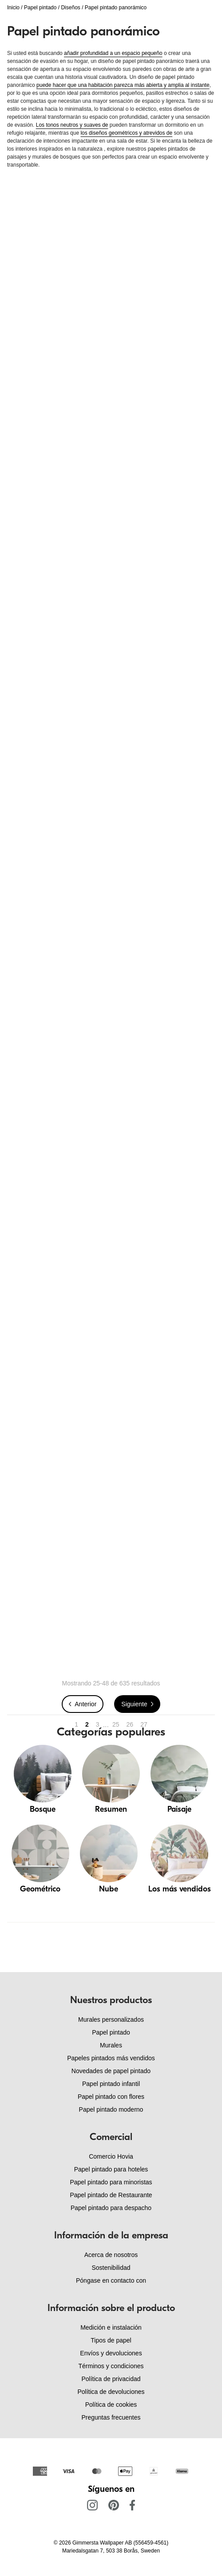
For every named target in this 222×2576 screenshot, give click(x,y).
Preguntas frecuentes (110, 2417)
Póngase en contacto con (111, 2280)
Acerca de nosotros (111, 2254)
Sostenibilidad (110, 2267)
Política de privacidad (110, 2378)
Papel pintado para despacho (111, 2207)
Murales (111, 2045)
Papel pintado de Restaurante (111, 2195)
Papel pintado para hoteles (111, 2169)
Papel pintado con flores (111, 2096)
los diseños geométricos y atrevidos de (126, 133)
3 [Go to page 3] (97, 1724)
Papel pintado (40, 7)
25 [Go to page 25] (115, 1724)
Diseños (70, 7)
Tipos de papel (111, 2340)
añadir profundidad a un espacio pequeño (113, 53)
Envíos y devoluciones (111, 2353)
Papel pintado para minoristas (111, 2182)
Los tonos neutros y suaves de (72, 125)
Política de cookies (111, 2404)
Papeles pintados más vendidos (111, 2058)
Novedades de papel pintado (111, 2070)
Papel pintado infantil (111, 2083)
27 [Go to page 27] (143, 1724)
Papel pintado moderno (111, 2109)
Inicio (13, 7)
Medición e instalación (111, 2327)
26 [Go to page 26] (130, 1724)
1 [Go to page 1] (76, 1724)
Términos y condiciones (110, 2366)
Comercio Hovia (111, 2156)
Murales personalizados (111, 2019)
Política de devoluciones (111, 2391)
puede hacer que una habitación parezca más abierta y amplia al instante (123, 85)
